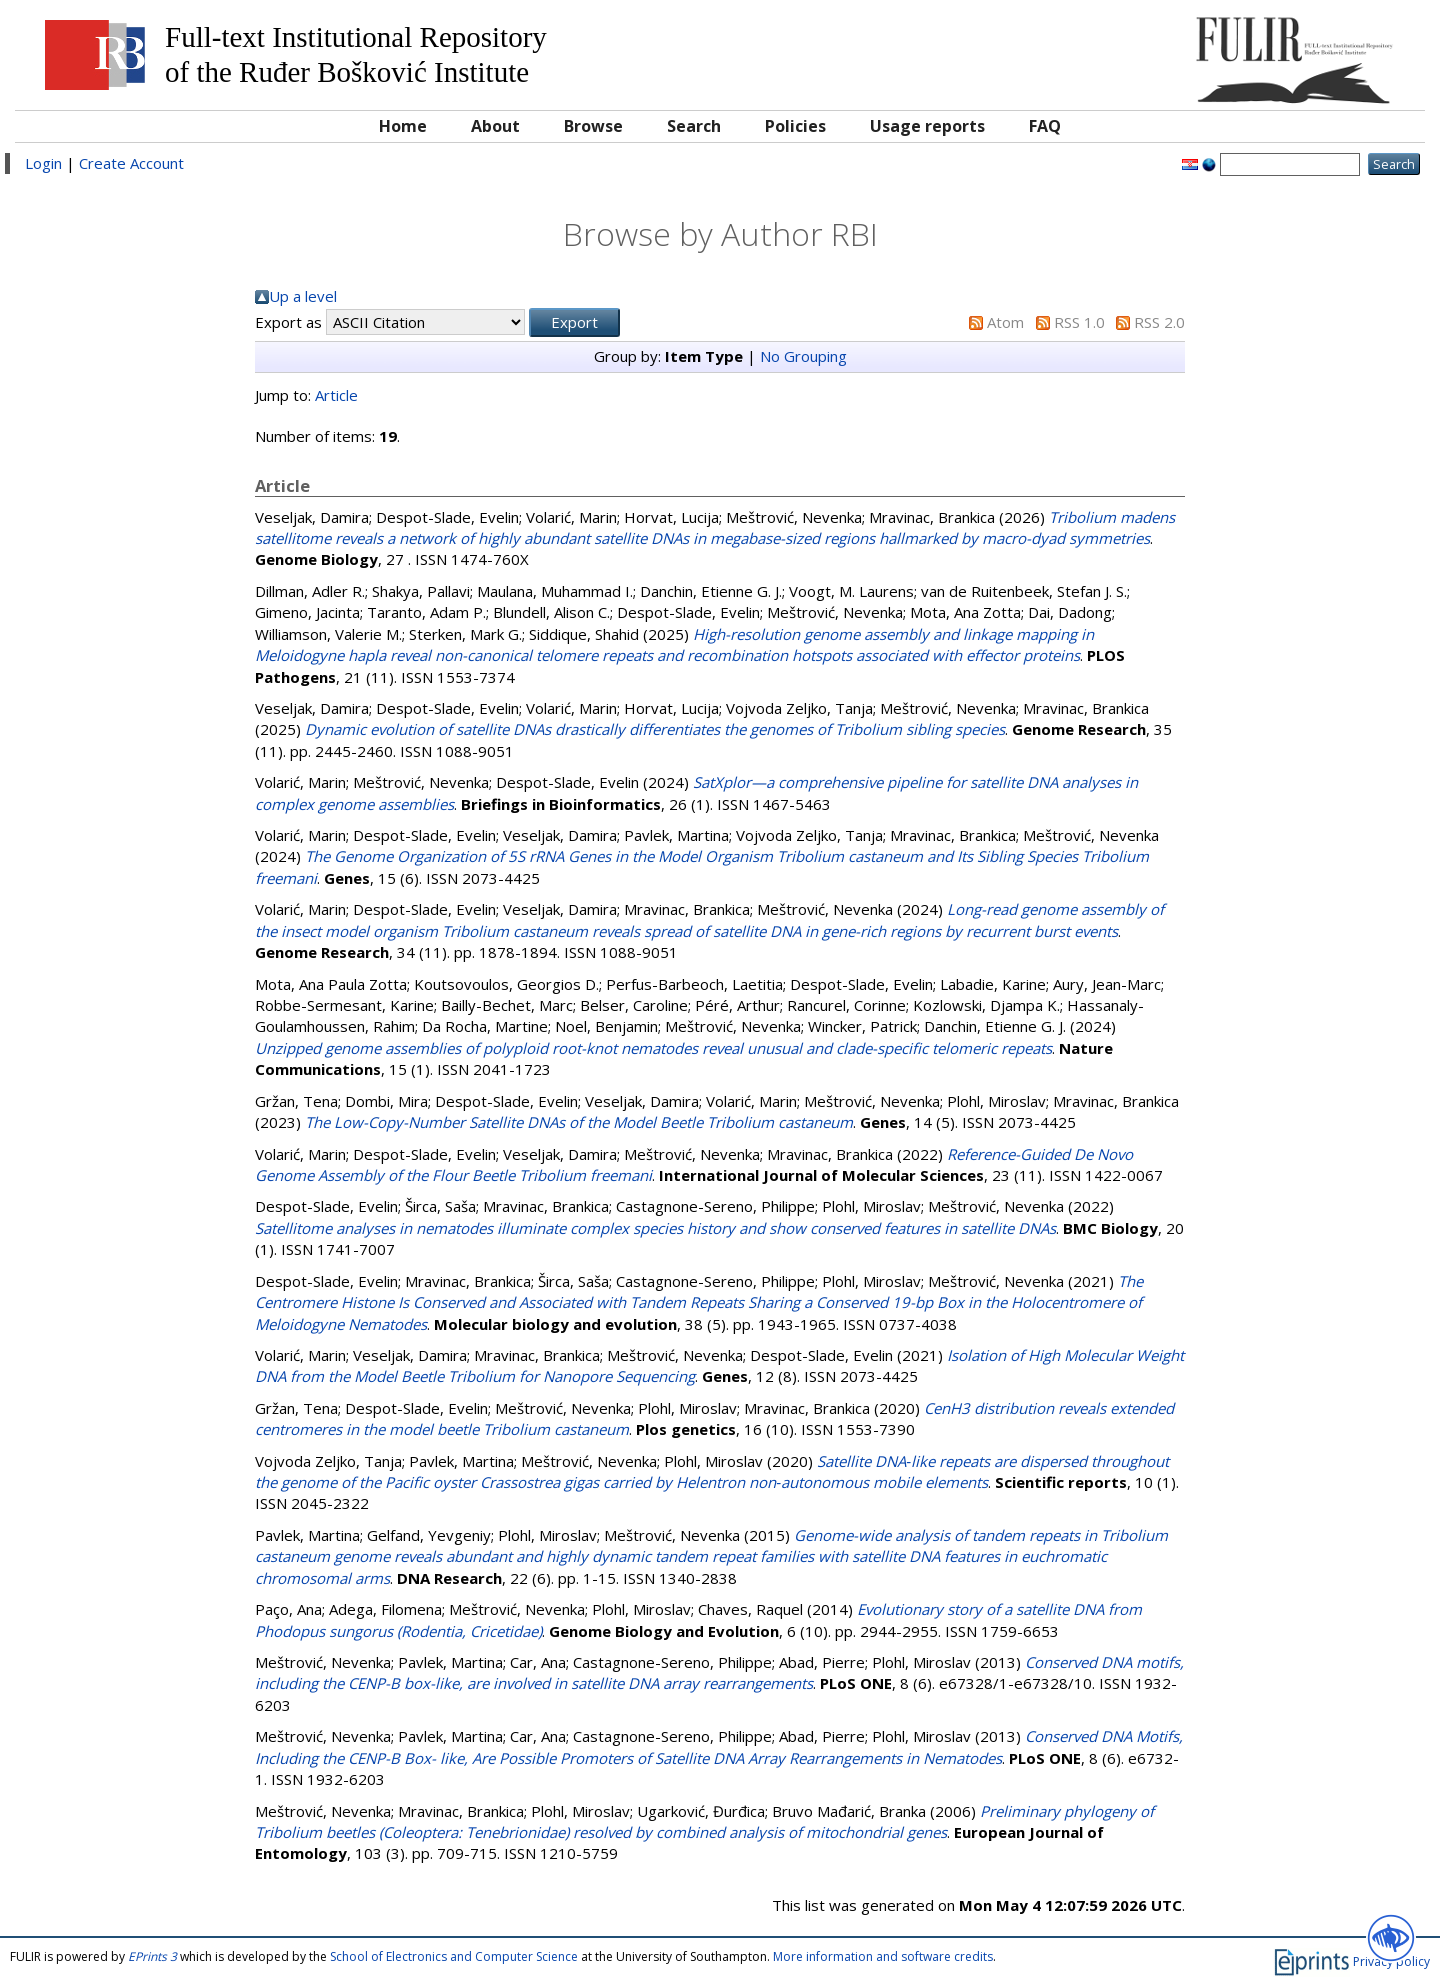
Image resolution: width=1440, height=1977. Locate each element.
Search (694, 126)
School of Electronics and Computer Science (454, 1956)
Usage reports (927, 126)
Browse (593, 126)
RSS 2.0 (1159, 322)
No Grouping (803, 356)
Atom (1005, 322)
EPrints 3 (152, 1956)
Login (43, 163)
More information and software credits (883, 1956)
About (495, 126)
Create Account (131, 163)
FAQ (1045, 126)
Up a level (303, 296)
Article (336, 395)
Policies (795, 126)
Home (403, 126)
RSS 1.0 (1079, 322)
